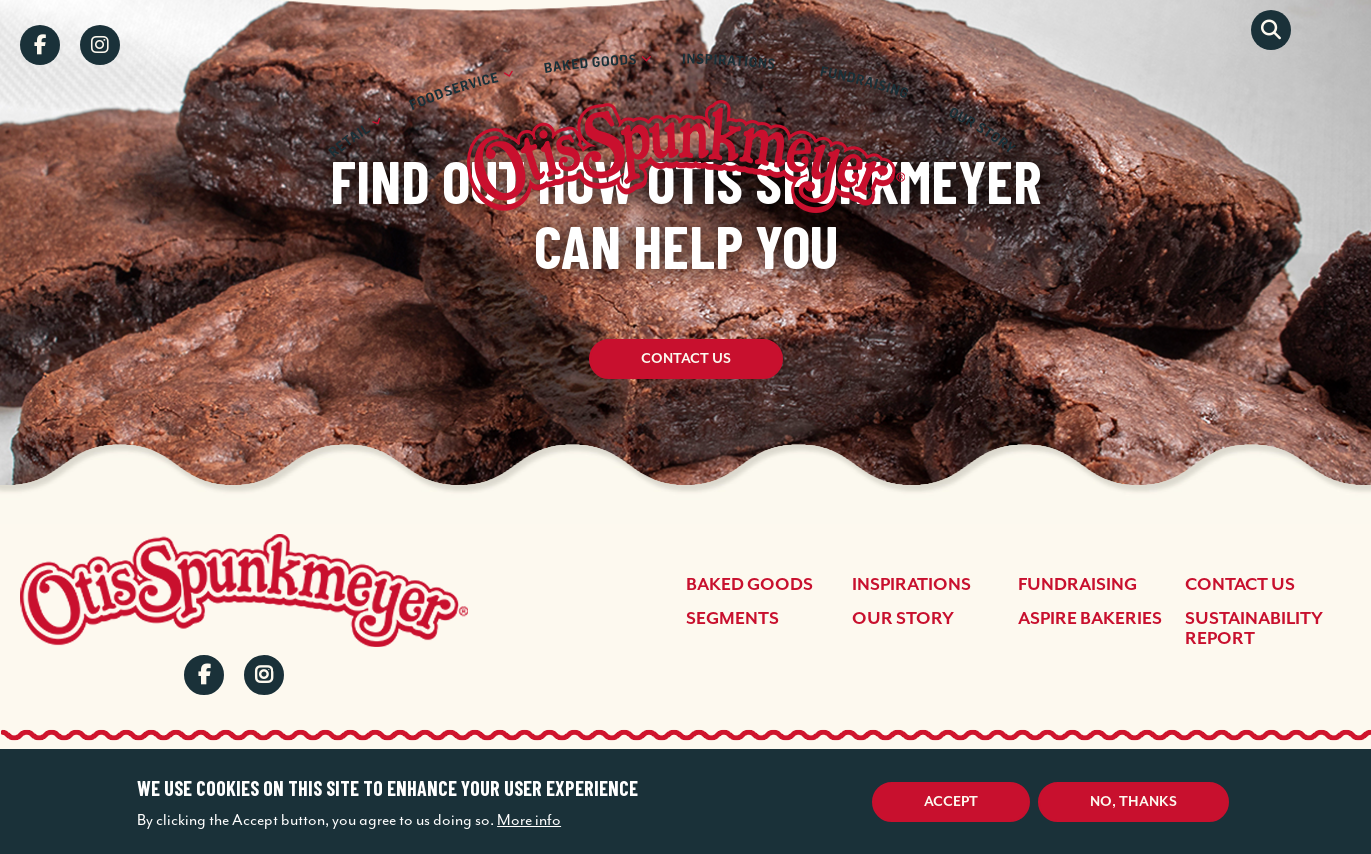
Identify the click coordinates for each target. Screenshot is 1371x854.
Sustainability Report (1254, 629)
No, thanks (1133, 802)
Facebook (40, 45)
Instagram (100, 45)
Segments (732, 619)
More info (529, 820)
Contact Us (686, 360)
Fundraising (1077, 585)
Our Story (903, 619)
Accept (951, 802)
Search (1271, 30)
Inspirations (911, 585)
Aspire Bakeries (1090, 619)
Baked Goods (749, 585)
